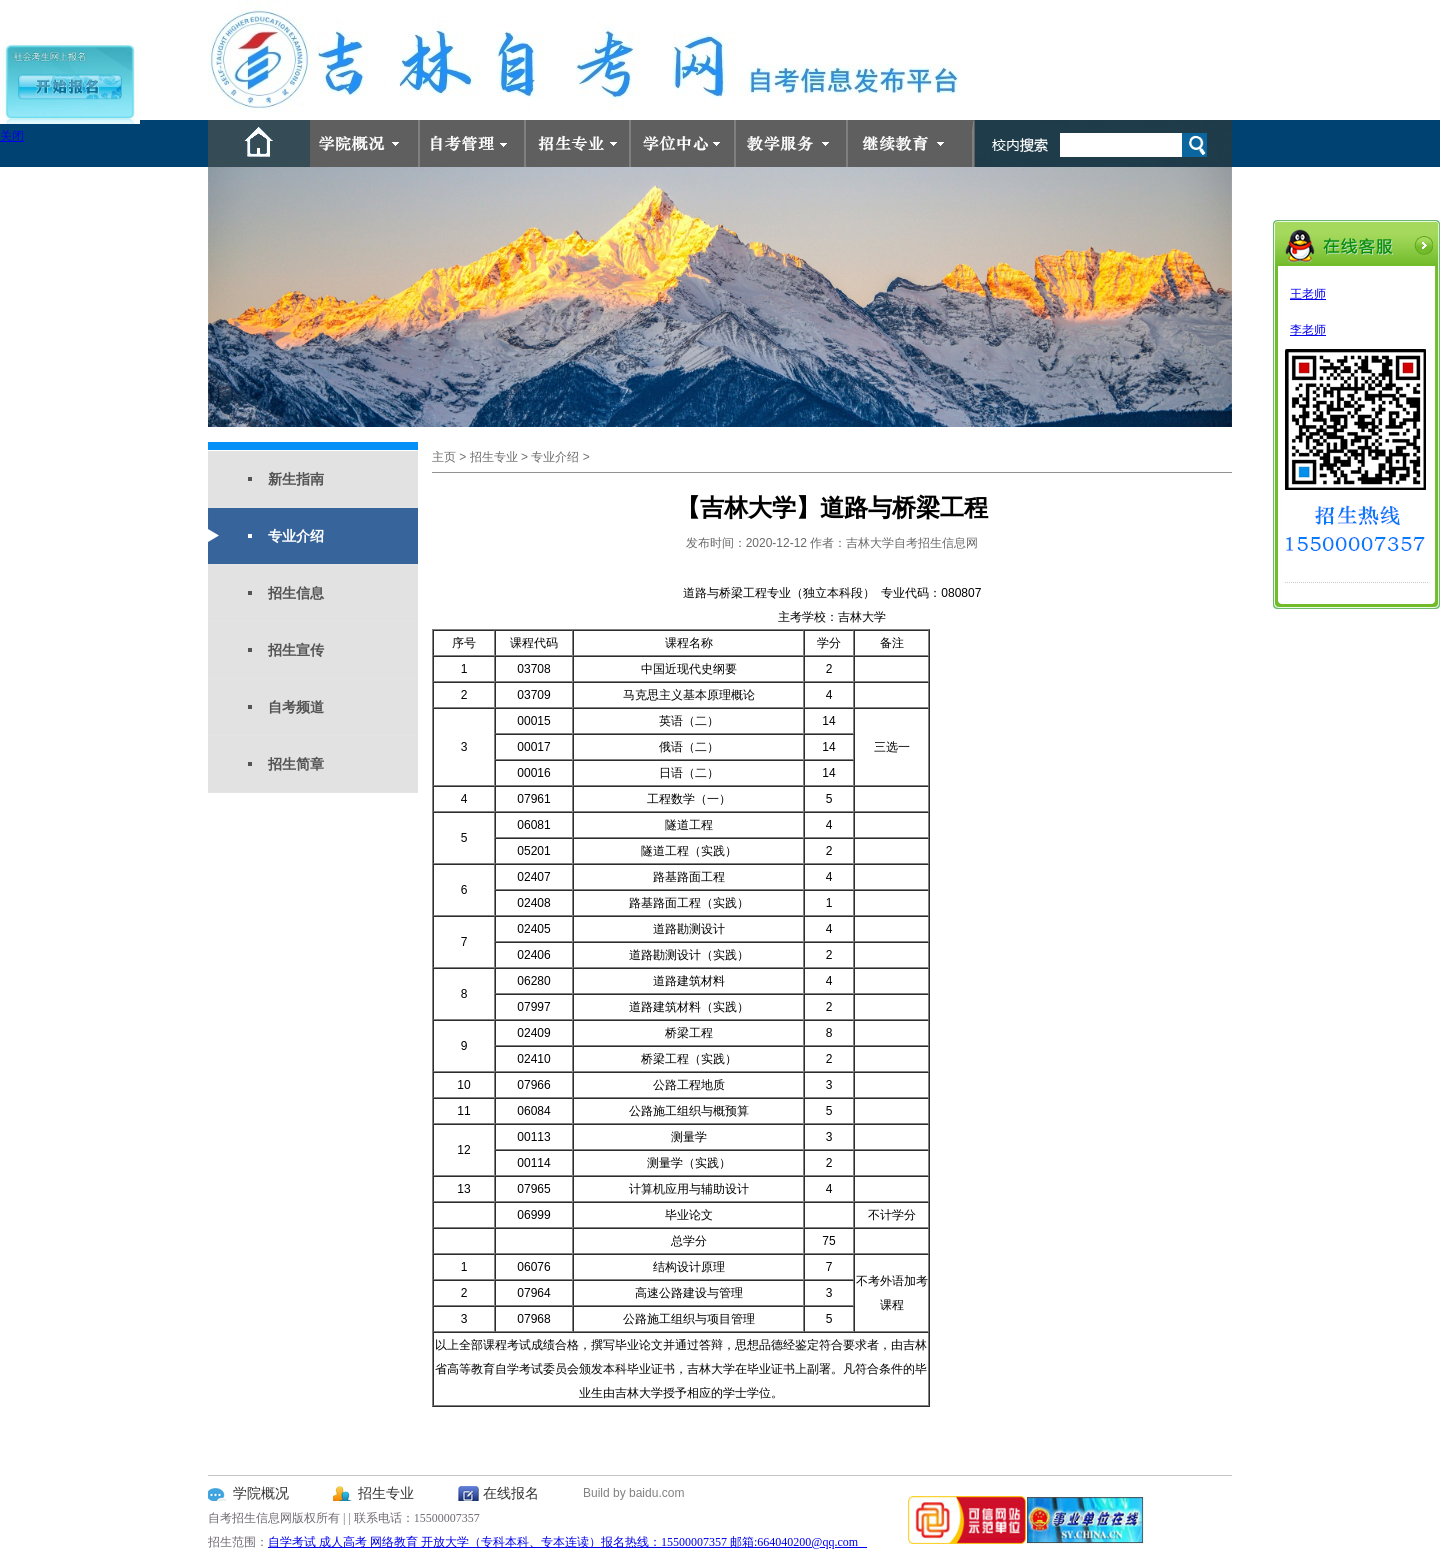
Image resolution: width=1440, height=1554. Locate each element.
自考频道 (296, 707)
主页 (444, 457)
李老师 (1308, 330)
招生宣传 (296, 650)
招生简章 (296, 764)
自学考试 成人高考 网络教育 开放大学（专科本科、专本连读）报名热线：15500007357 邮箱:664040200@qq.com (567, 1542)
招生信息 (296, 593)
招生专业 (494, 457)
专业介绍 (296, 536)
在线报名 (511, 1493)
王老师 (1308, 294)
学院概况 (261, 1493)
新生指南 (296, 479)
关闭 (12, 136)
